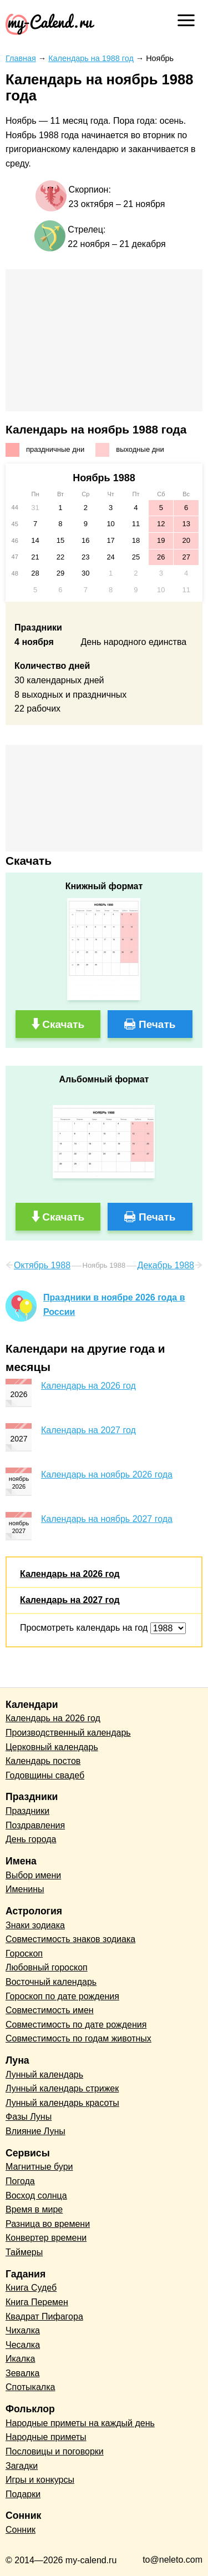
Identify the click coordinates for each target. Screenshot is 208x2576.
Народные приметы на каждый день (80, 2423)
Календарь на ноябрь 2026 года (107, 1474)
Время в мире (34, 2209)
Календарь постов (43, 1761)
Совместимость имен (50, 2010)
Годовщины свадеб (45, 1775)
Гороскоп (24, 1953)
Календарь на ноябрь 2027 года (107, 1519)
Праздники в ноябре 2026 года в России (114, 1305)
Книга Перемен (37, 2302)
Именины (25, 1889)
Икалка (20, 2358)
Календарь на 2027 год (88, 1430)
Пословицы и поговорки (55, 2451)
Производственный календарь (68, 1732)
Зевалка (22, 2373)
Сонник (20, 2529)
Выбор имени (33, 1875)
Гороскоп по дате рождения (62, 1996)
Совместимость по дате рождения (76, 2024)
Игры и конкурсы (40, 2479)
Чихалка (23, 2330)
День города (31, 1839)
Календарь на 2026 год (88, 1385)
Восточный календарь (51, 1982)
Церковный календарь (52, 1747)
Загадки (22, 2466)
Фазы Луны (29, 2116)
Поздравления (35, 1825)
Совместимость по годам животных (78, 2038)
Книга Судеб (31, 2287)
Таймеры (24, 2252)
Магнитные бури (39, 2166)
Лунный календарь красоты (62, 2103)
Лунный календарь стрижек (62, 2088)
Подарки (23, 2494)
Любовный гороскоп (47, 1967)
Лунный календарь (44, 2074)
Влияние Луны (35, 2131)
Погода (20, 2181)
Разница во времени (48, 2224)
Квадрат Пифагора (44, 2316)
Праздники (27, 1811)
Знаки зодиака (35, 1925)
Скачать (63, 1024)
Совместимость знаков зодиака (70, 1939)
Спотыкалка (30, 2387)
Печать (157, 1024)
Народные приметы (46, 2437)
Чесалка (23, 2345)
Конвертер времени (46, 2237)
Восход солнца (36, 2195)
